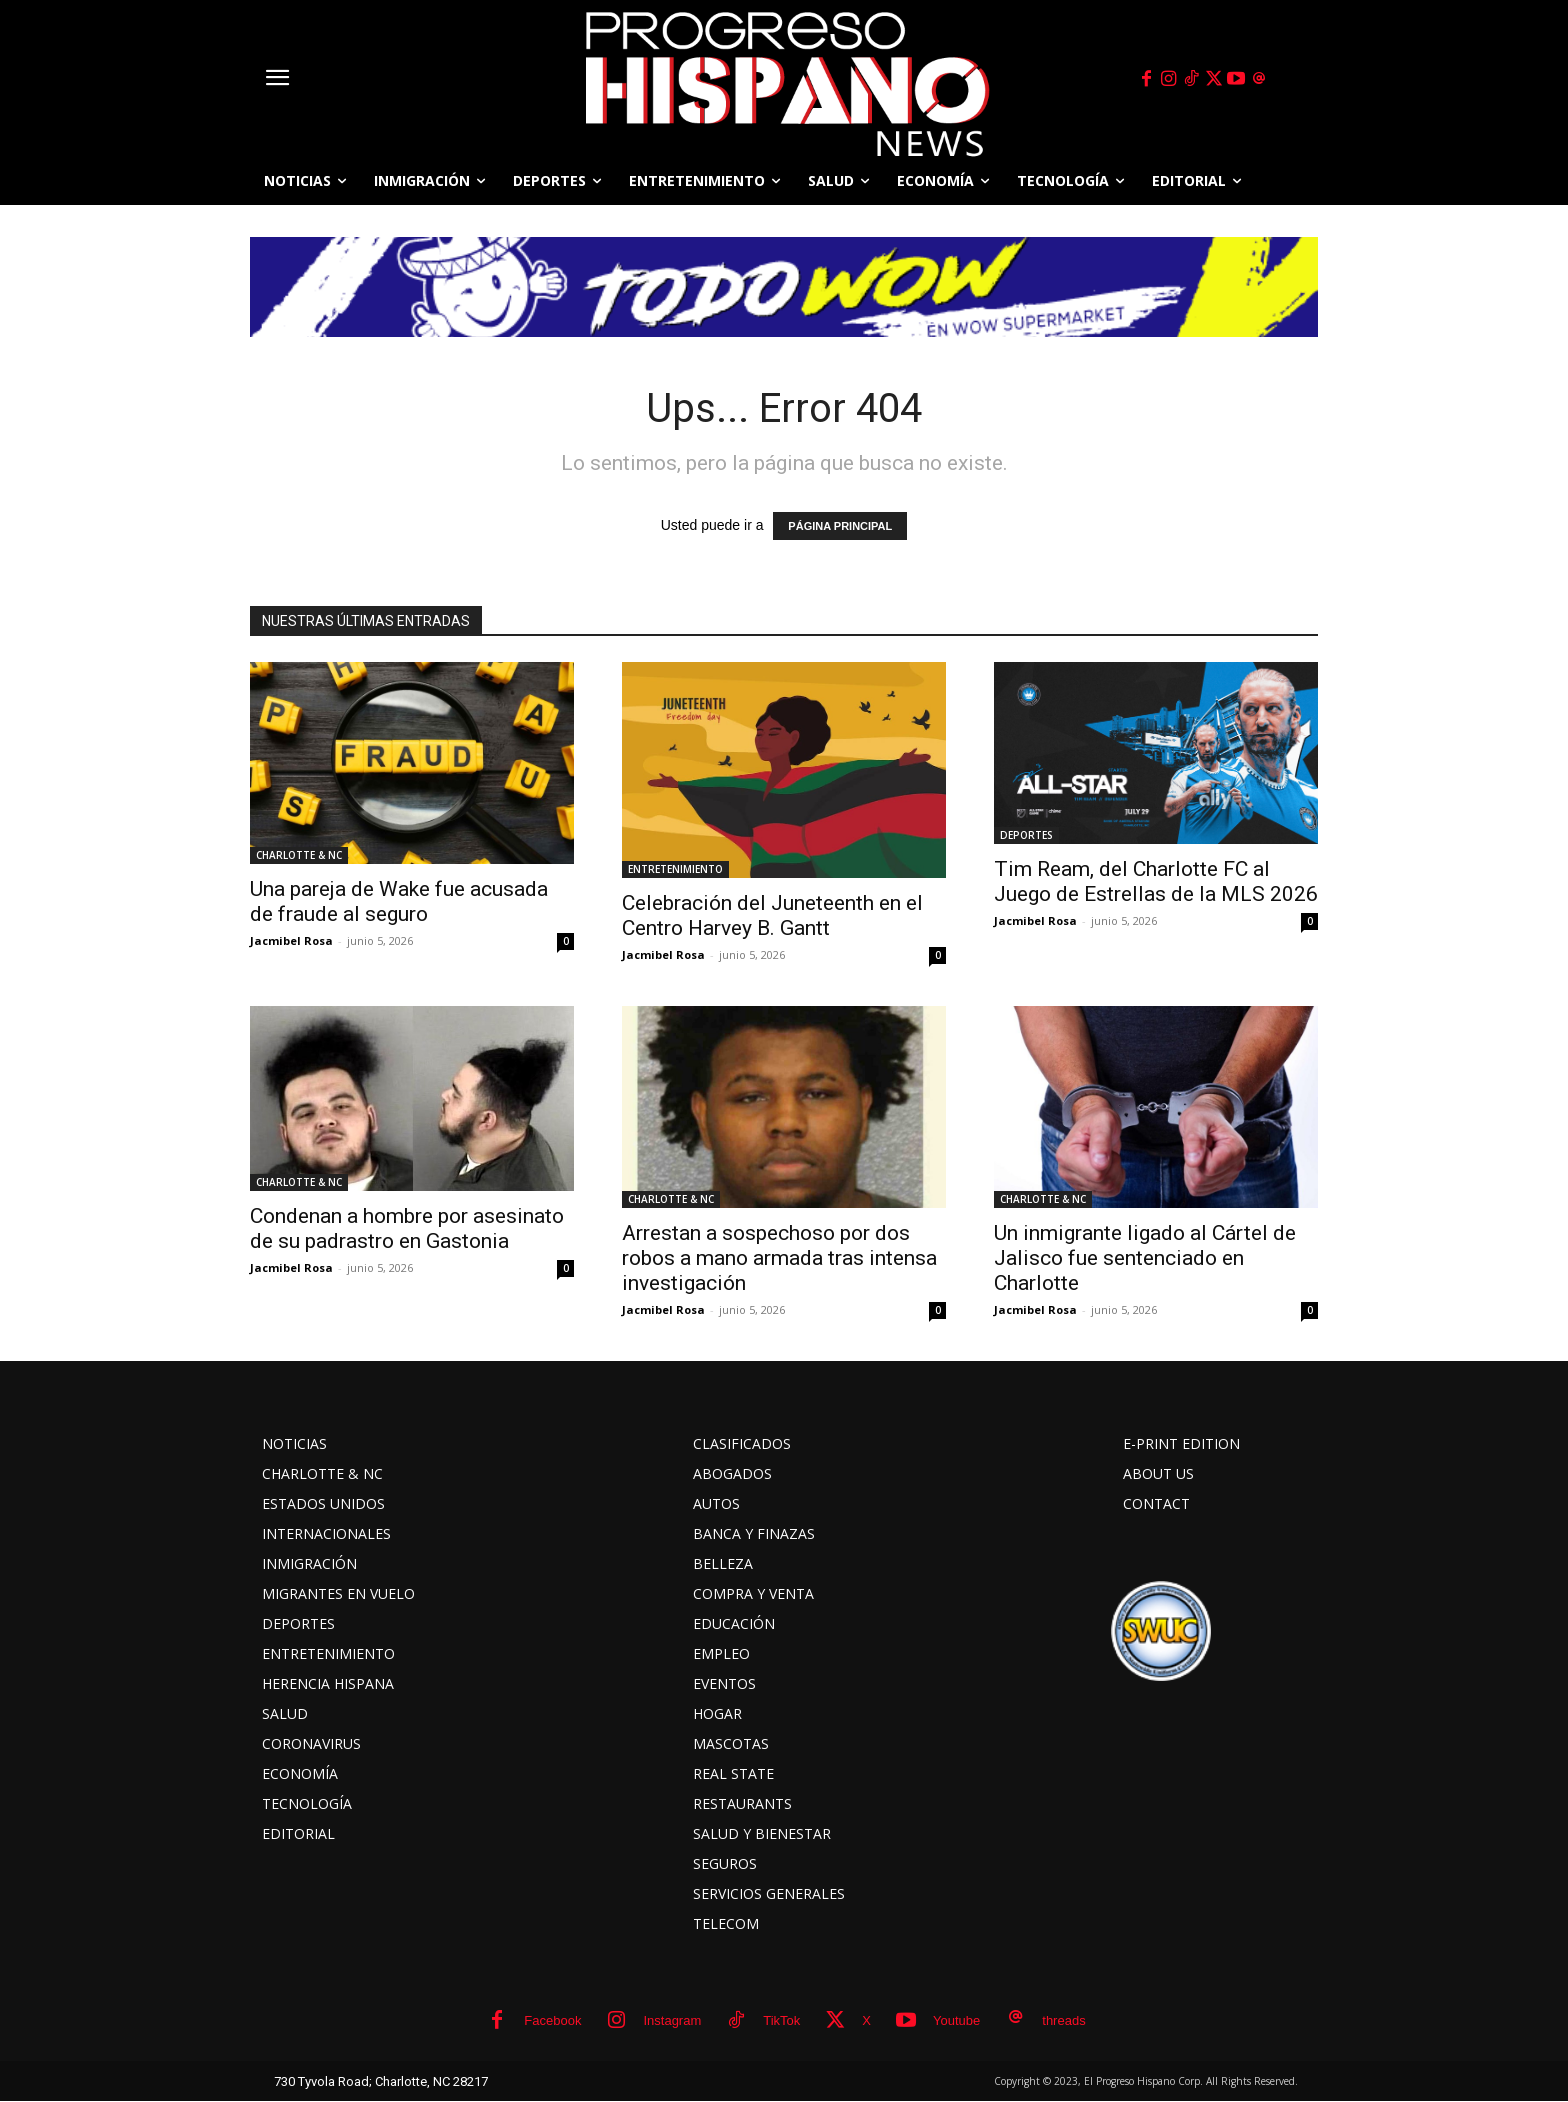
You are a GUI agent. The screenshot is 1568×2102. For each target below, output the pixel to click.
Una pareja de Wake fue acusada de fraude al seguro (399, 901)
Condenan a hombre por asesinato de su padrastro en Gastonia (407, 1228)
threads (1063, 2020)
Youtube (956, 2020)
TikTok (781, 2020)
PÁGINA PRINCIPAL (840, 526)
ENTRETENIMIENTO (675, 869)
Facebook (552, 2020)
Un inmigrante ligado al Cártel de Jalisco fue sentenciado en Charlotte (1145, 1258)
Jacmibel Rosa (291, 940)
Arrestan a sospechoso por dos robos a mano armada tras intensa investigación (779, 1258)
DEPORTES (1026, 835)
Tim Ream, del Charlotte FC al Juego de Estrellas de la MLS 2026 (1156, 881)
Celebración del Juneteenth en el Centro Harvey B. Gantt (772, 915)
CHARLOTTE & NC (299, 855)
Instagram (672, 2020)
